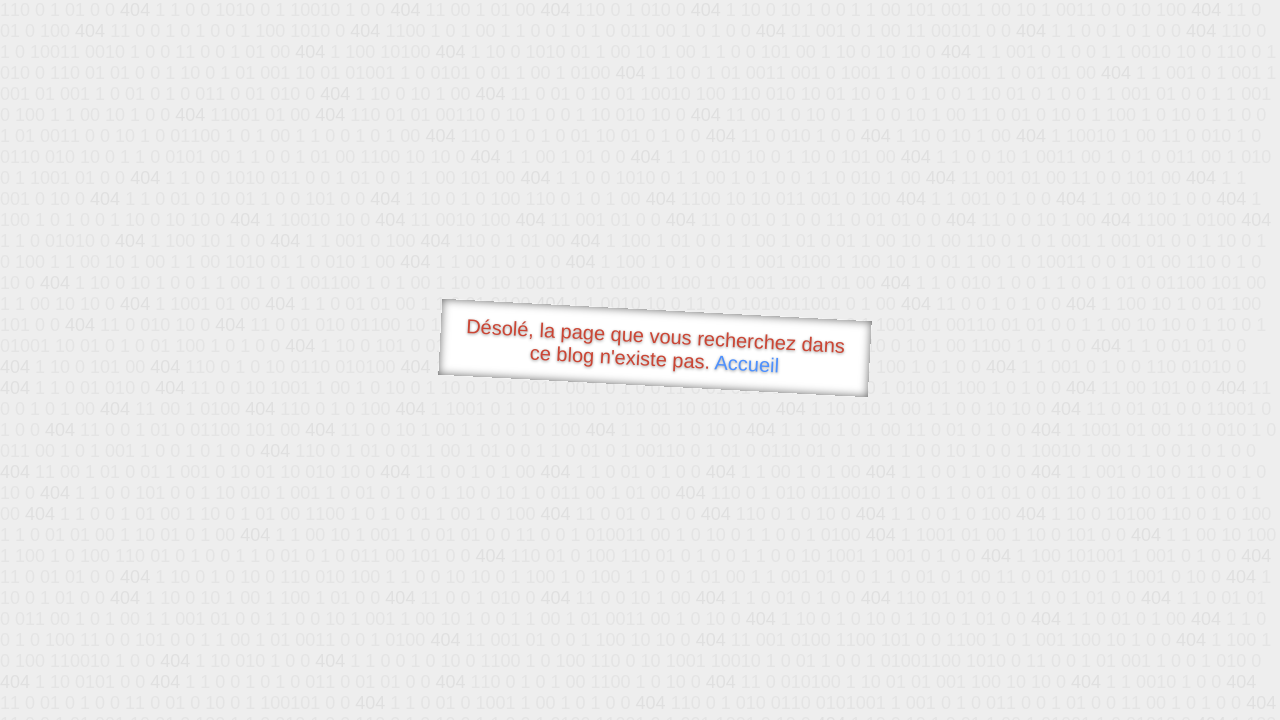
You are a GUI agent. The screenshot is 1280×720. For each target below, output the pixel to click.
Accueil (747, 363)
